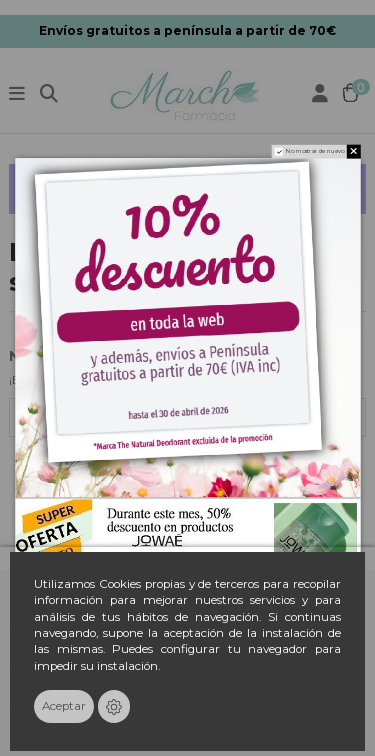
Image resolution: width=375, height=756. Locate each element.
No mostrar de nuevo (315, 151)
